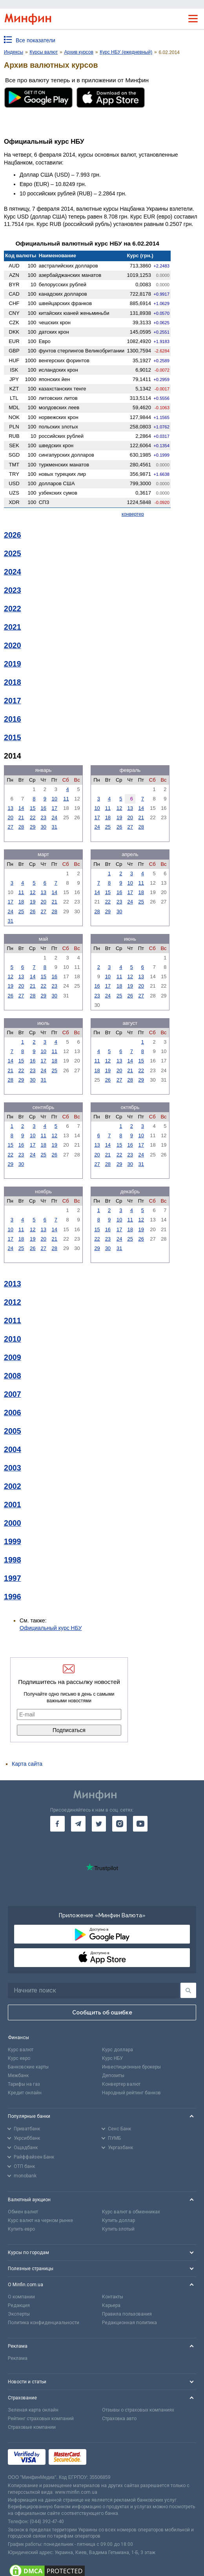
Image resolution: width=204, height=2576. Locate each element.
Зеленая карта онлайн (33, 2410)
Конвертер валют (121, 2084)
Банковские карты (28, 2067)
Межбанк (18, 2075)
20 (10, 817)
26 (119, 827)
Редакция (19, 2305)
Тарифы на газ (24, 2084)
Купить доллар (118, 2220)
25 (108, 827)
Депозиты (113, 2075)
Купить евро (21, 2229)
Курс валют (20, 2049)
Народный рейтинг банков (131, 2092)
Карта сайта (27, 1764)
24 (54, 817)
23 (43, 817)
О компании (21, 2297)
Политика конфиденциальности (43, 2322)
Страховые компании (32, 2427)
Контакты (112, 2297)
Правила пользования (127, 2314)
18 (108, 817)
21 (21, 817)
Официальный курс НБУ (51, 1628)
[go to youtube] (140, 1824)
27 (10, 827)
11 (66, 799)
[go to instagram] (119, 1824)
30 (43, 827)
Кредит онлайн (25, 2092)
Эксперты (19, 2314)
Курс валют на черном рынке (40, 2220)
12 (119, 808)
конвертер (133, 514)
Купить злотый (118, 2229)
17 (54, 808)
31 (54, 827)
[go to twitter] (99, 1824)
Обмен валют (23, 2212)
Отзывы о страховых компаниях (138, 2410)
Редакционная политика (129, 2322)
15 (32, 808)
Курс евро (19, 2058)
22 (32, 817)
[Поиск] (188, 1990)
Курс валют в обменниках (131, 2212)
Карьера (111, 2305)
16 (43, 808)
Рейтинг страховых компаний (41, 2418)
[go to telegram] (78, 1824)
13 (10, 808)
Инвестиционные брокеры (131, 2067)
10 (54, 799)
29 (32, 827)
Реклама (17, 2358)
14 (21, 808)
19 (119, 817)
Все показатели (35, 40)
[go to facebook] (57, 1824)
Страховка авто (119, 2418)
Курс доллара (117, 2049)
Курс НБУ (112, 2058)
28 (21, 827)
